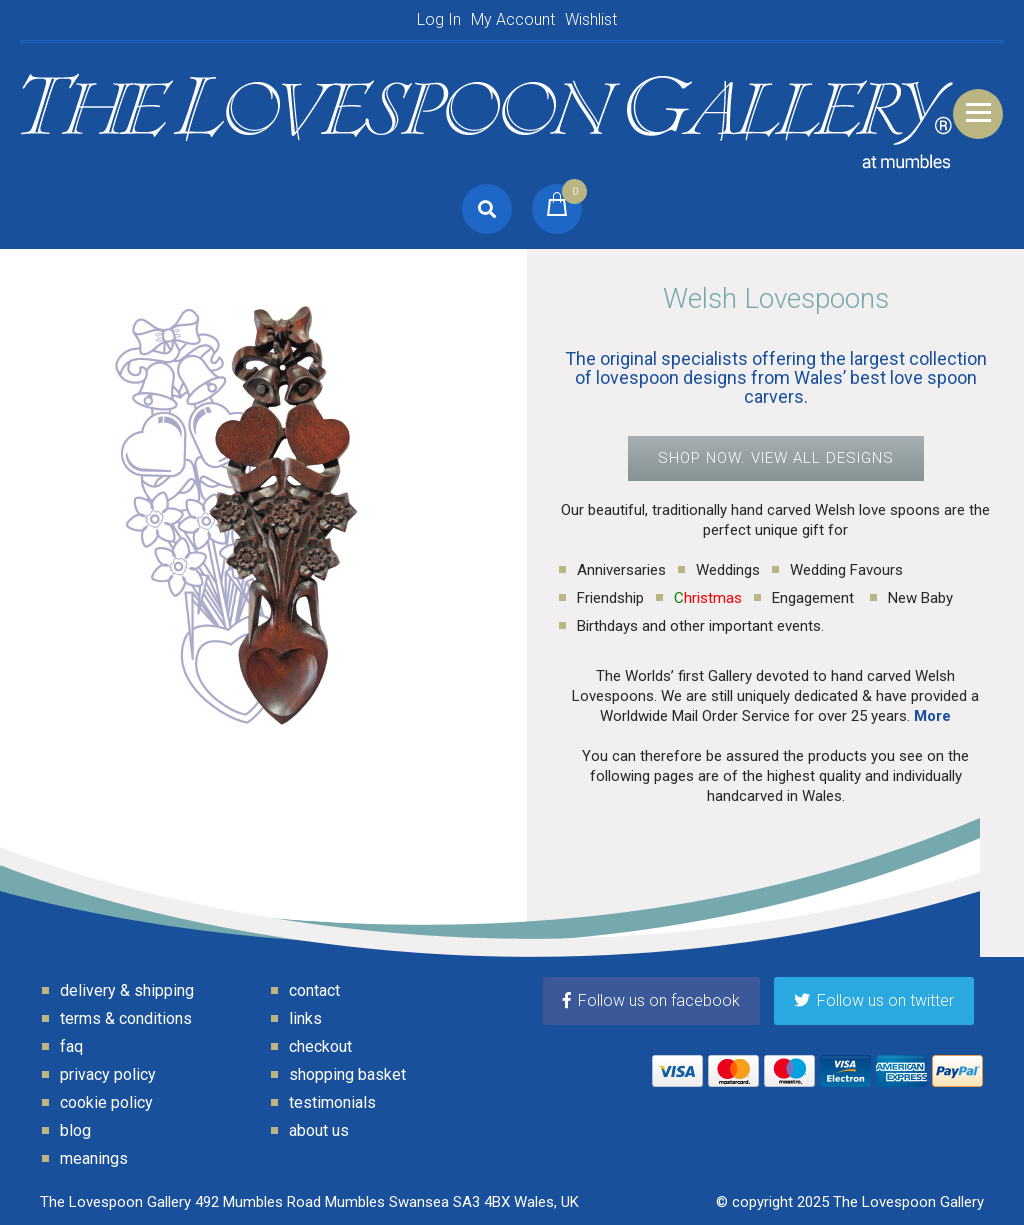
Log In (439, 19)
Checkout (320, 1046)
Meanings (94, 1158)
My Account (513, 19)
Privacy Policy (108, 1074)
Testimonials (332, 1102)
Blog (75, 1130)
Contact (314, 990)
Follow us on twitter (874, 1000)
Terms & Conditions (126, 1018)
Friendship (610, 598)
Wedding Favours (846, 570)
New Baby (920, 598)
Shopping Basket (347, 1074)
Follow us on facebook (651, 1000)
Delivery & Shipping (127, 990)
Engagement (815, 598)
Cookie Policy (106, 1102)
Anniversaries (621, 570)
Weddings (728, 570)
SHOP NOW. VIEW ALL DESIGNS (776, 458)
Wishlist (591, 19)
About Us (319, 1130)
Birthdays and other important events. (700, 626)
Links (305, 1018)
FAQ (71, 1046)
